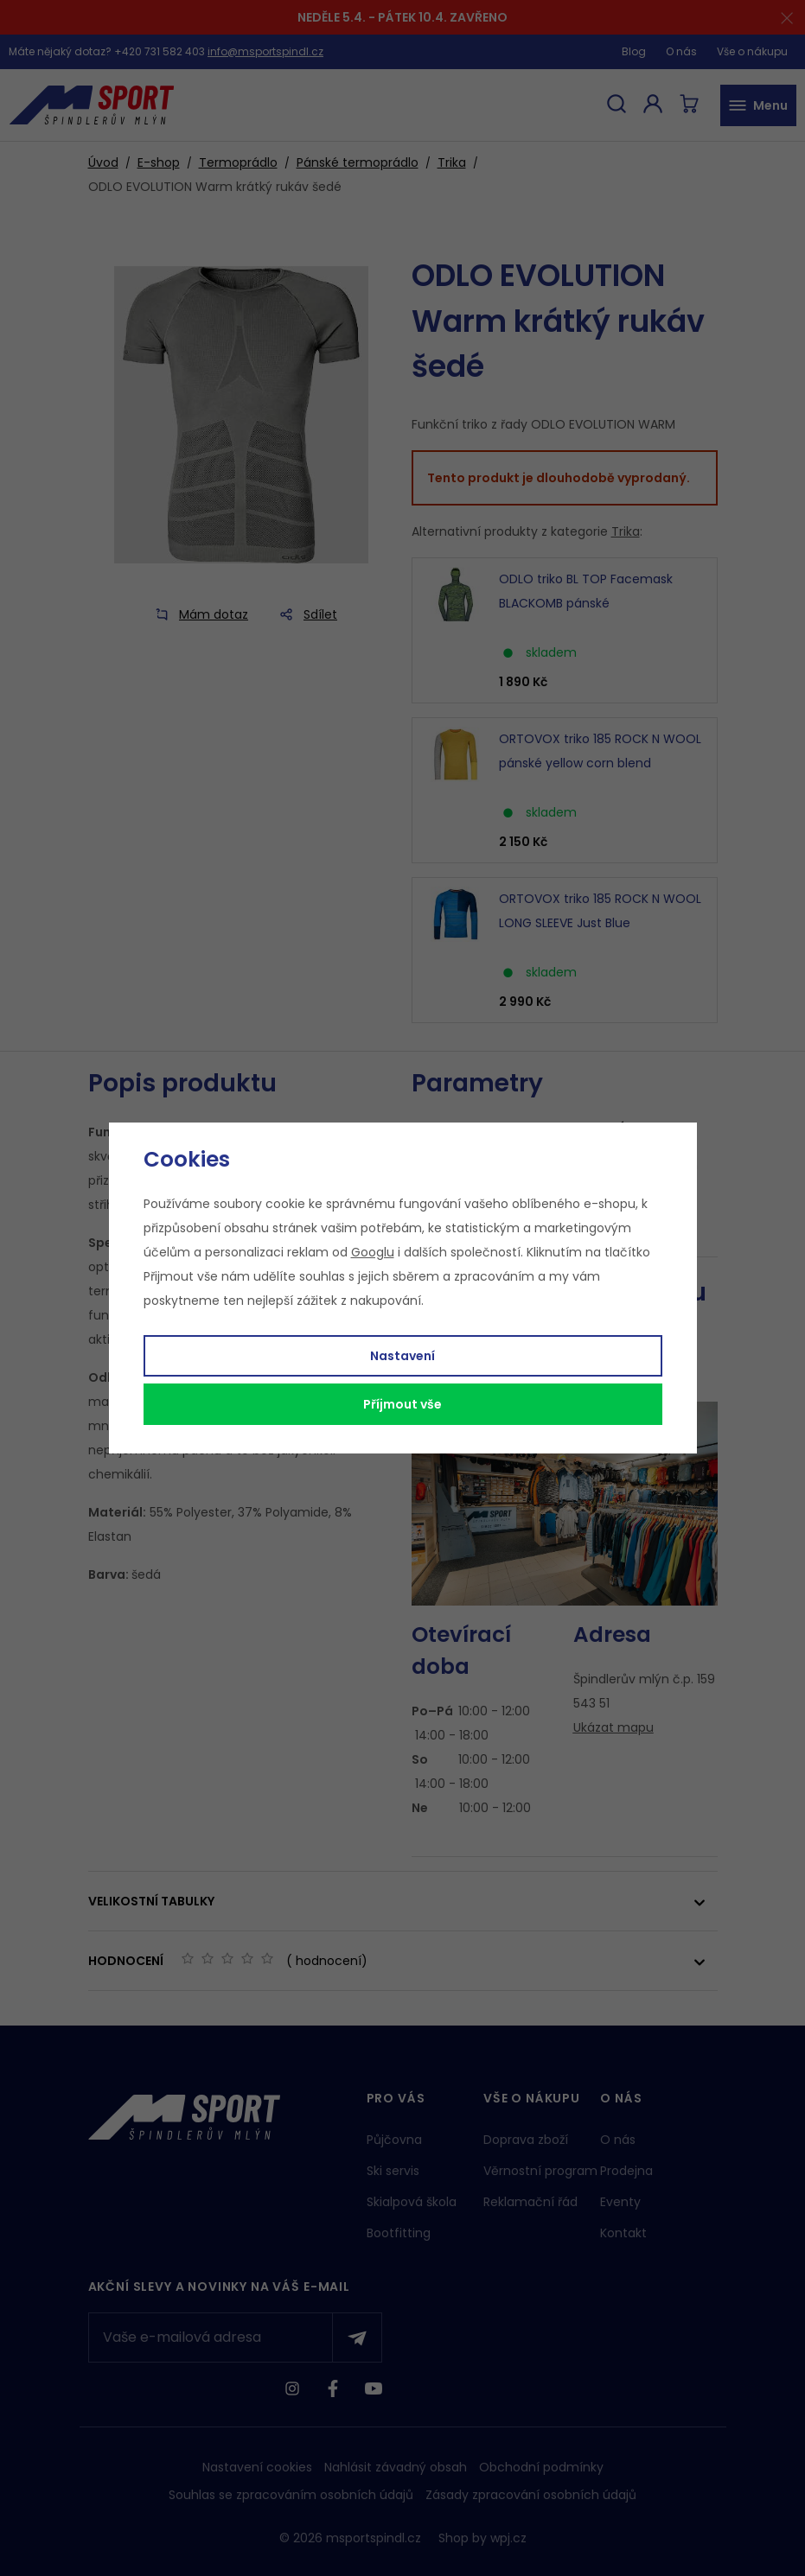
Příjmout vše (402, 1404)
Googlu (372, 1252)
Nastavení (402, 1355)
